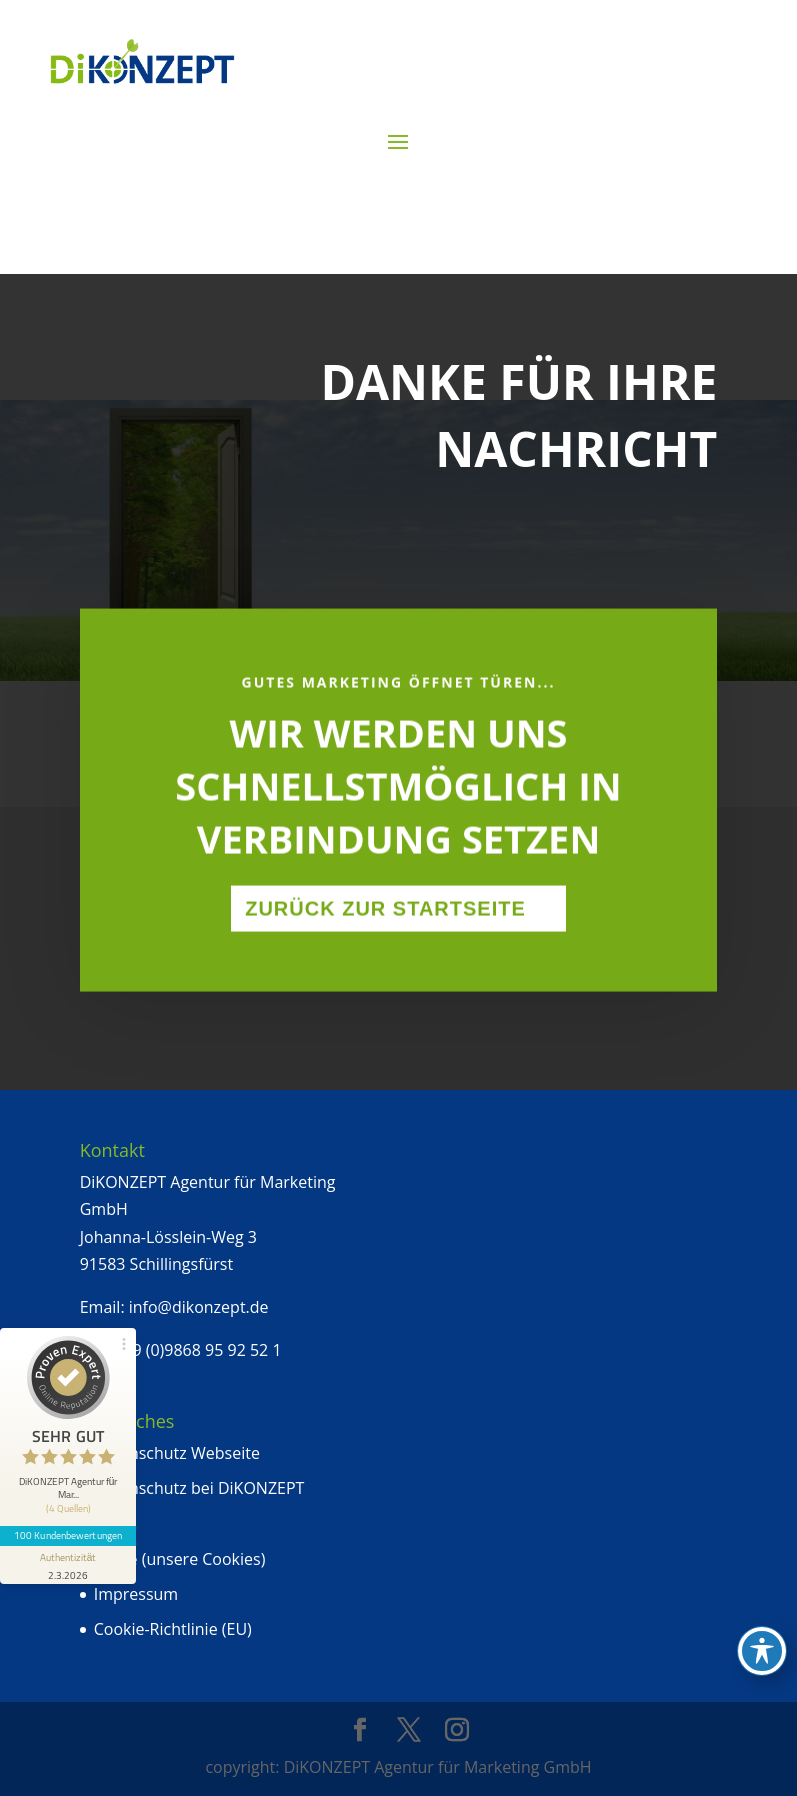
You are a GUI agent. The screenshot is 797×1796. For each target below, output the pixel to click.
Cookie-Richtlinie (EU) (173, 1629)
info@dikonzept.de (199, 1307)
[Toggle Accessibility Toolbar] (762, 1651)
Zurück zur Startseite (385, 946)
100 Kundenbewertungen (68, 1535)
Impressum (136, 1594)
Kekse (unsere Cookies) (180, 1559)
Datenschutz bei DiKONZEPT (199, 1488)
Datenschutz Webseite (177, 1453)
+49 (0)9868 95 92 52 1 (197, 1350)
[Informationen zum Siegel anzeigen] (68, 1565)
